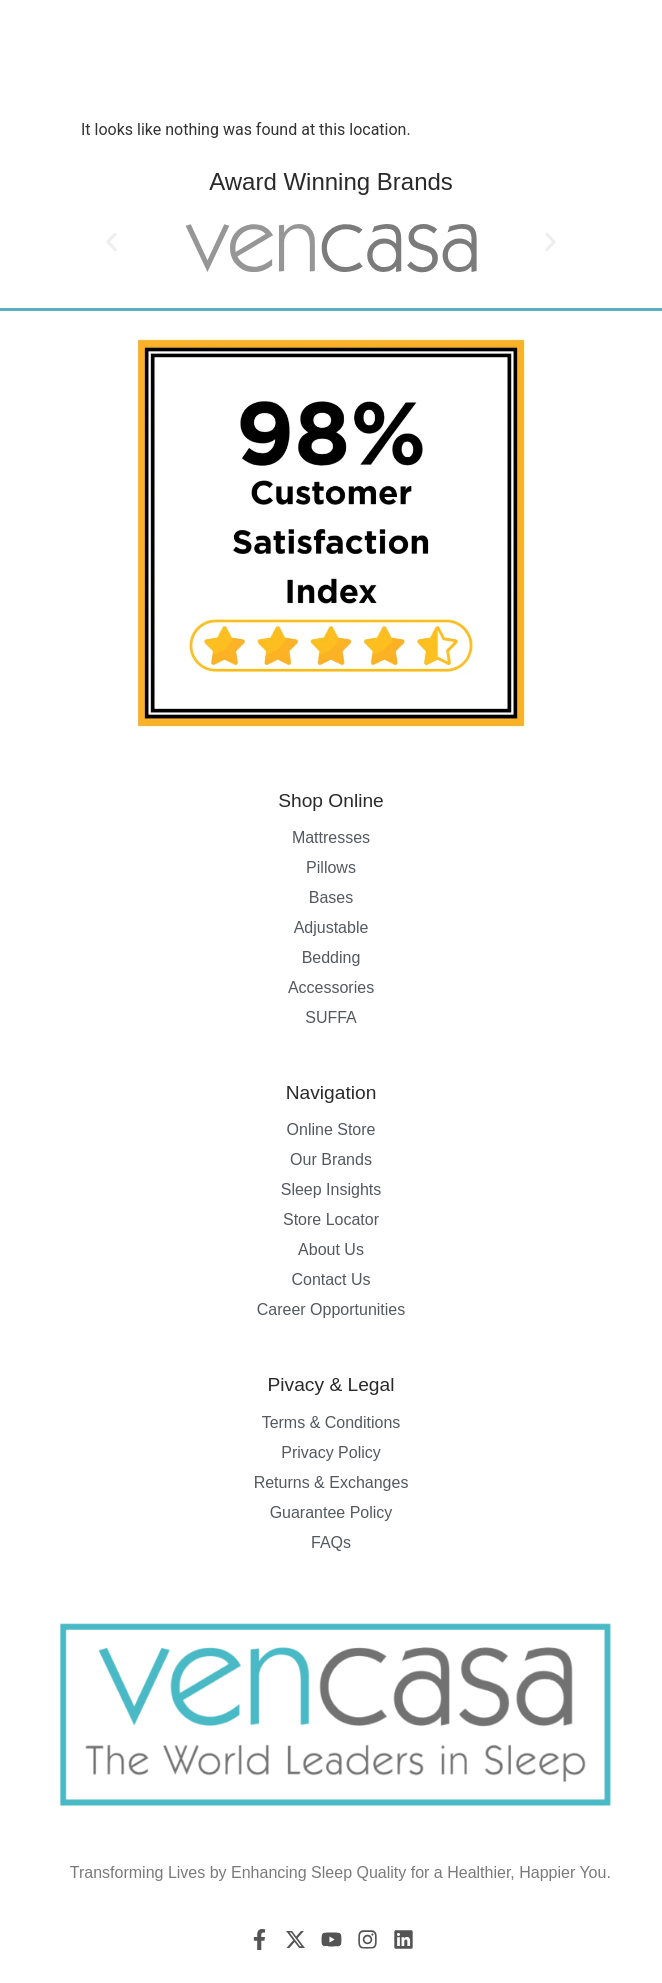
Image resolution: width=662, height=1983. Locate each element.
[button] (111, 241)
